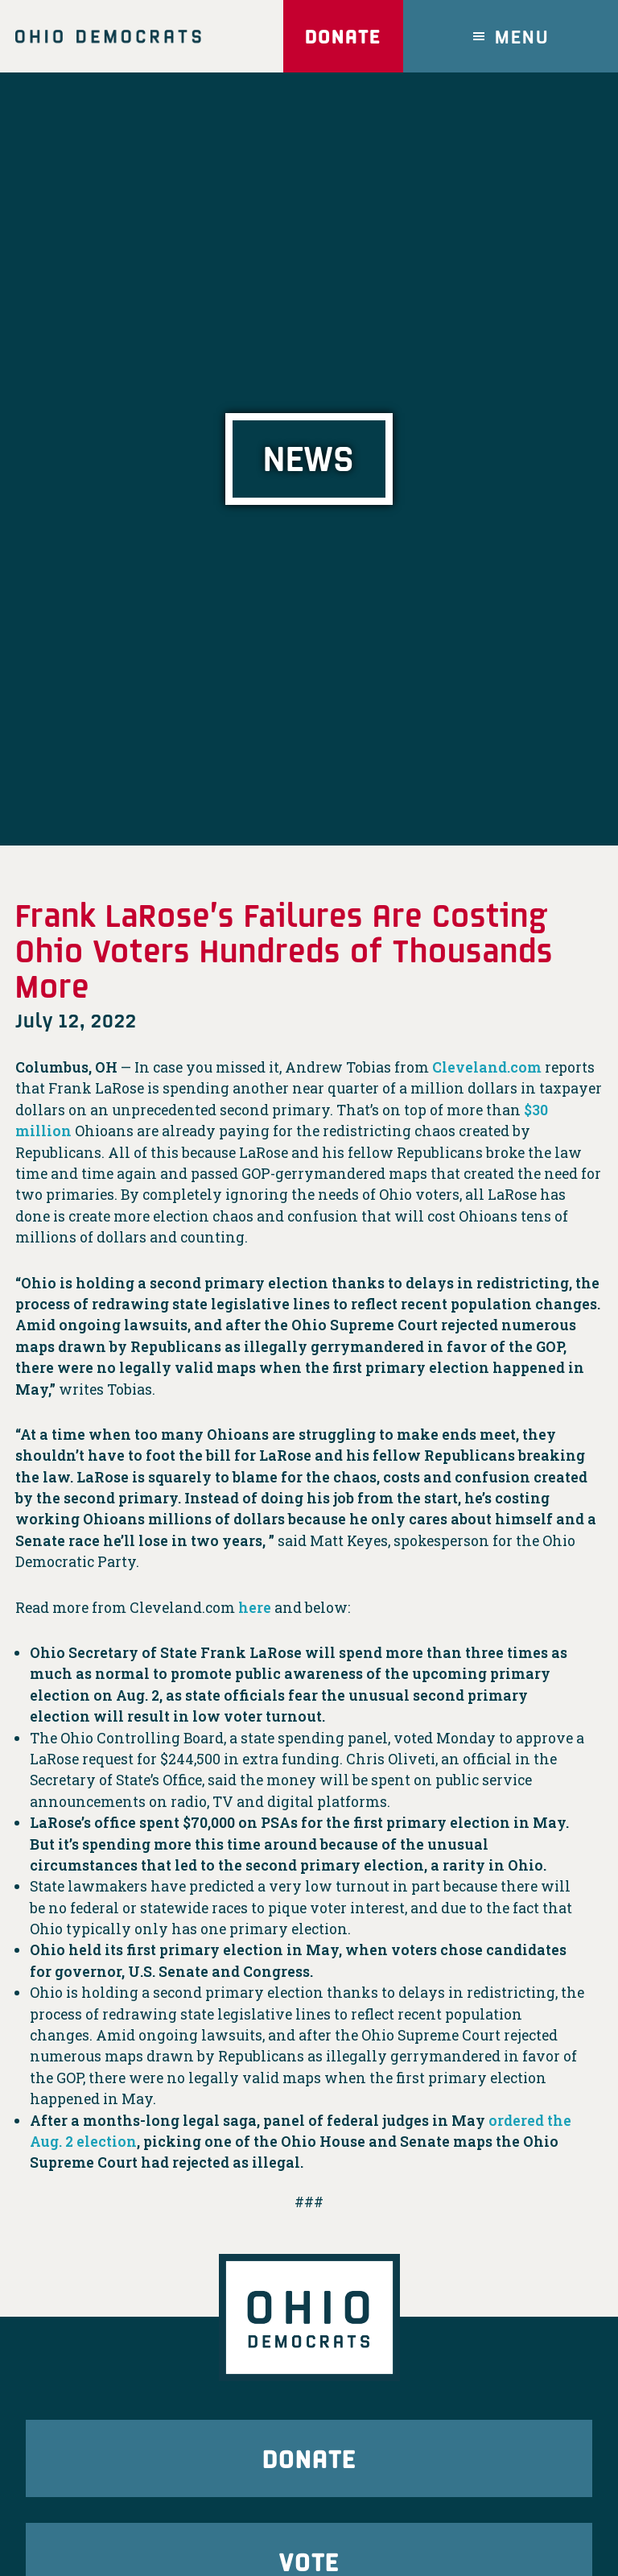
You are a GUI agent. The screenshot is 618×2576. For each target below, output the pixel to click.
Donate (343, 36)
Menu (522, 36)
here (254, 1607)
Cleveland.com (487, 1067)
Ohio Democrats (108, 36)
